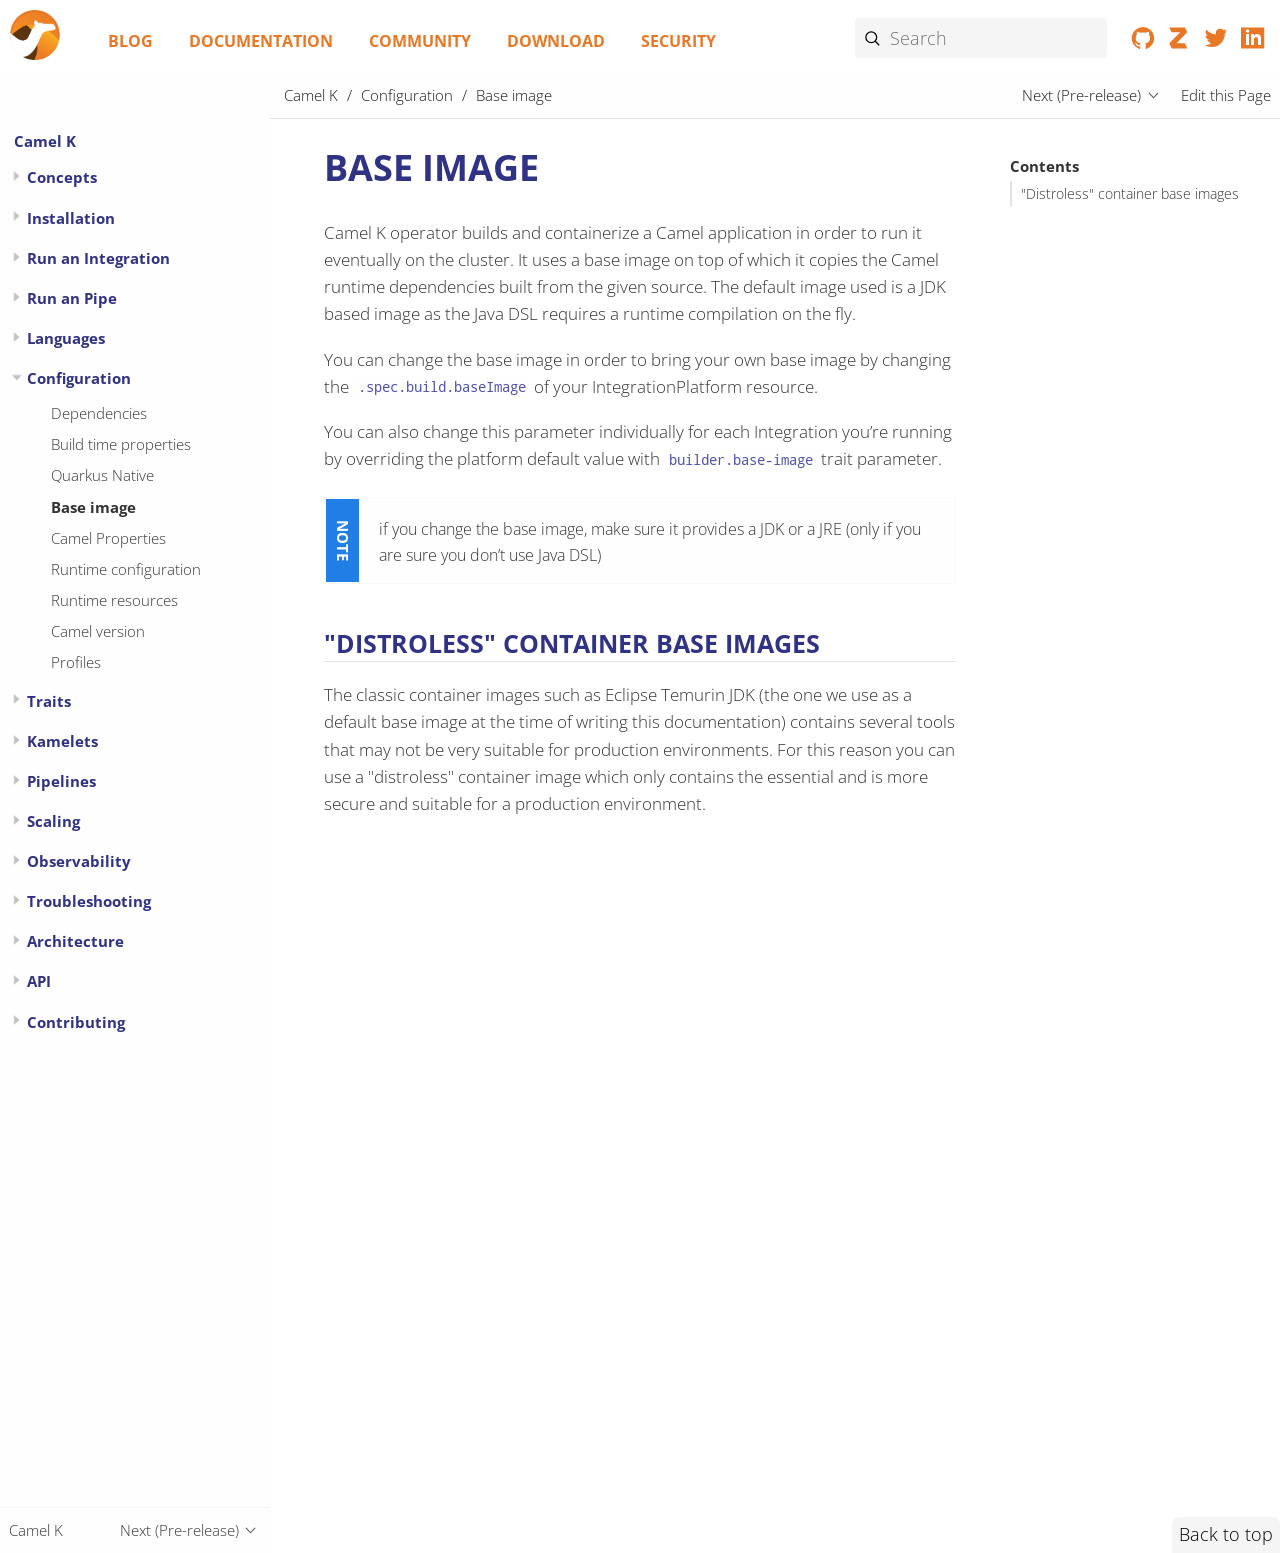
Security (678, 41)
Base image (93, 507)
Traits (49, 701)
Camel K (45, 141)
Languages (66, 338)
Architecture (75, 941)
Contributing (76, 1022)
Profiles (76, 662)
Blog (130, 41)
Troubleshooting (89, 901)
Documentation (261, 41)
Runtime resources (114, 600)
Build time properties (121, 444)
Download (556, 41)
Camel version (98, 631)
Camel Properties (108, 538)
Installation (71, 218)
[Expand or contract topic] (16, 176)
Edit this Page (1226, 95)
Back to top (1226, 1534)
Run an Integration (98, 258)
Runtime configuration (126, 569)
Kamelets (62, 741)
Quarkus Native (102, 475)
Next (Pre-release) (1081, 95)
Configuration (79, 378)
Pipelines (61, 781)
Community (420, 41)
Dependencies (99, 413)
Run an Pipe (72, 298)
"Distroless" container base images (1130, 194)
